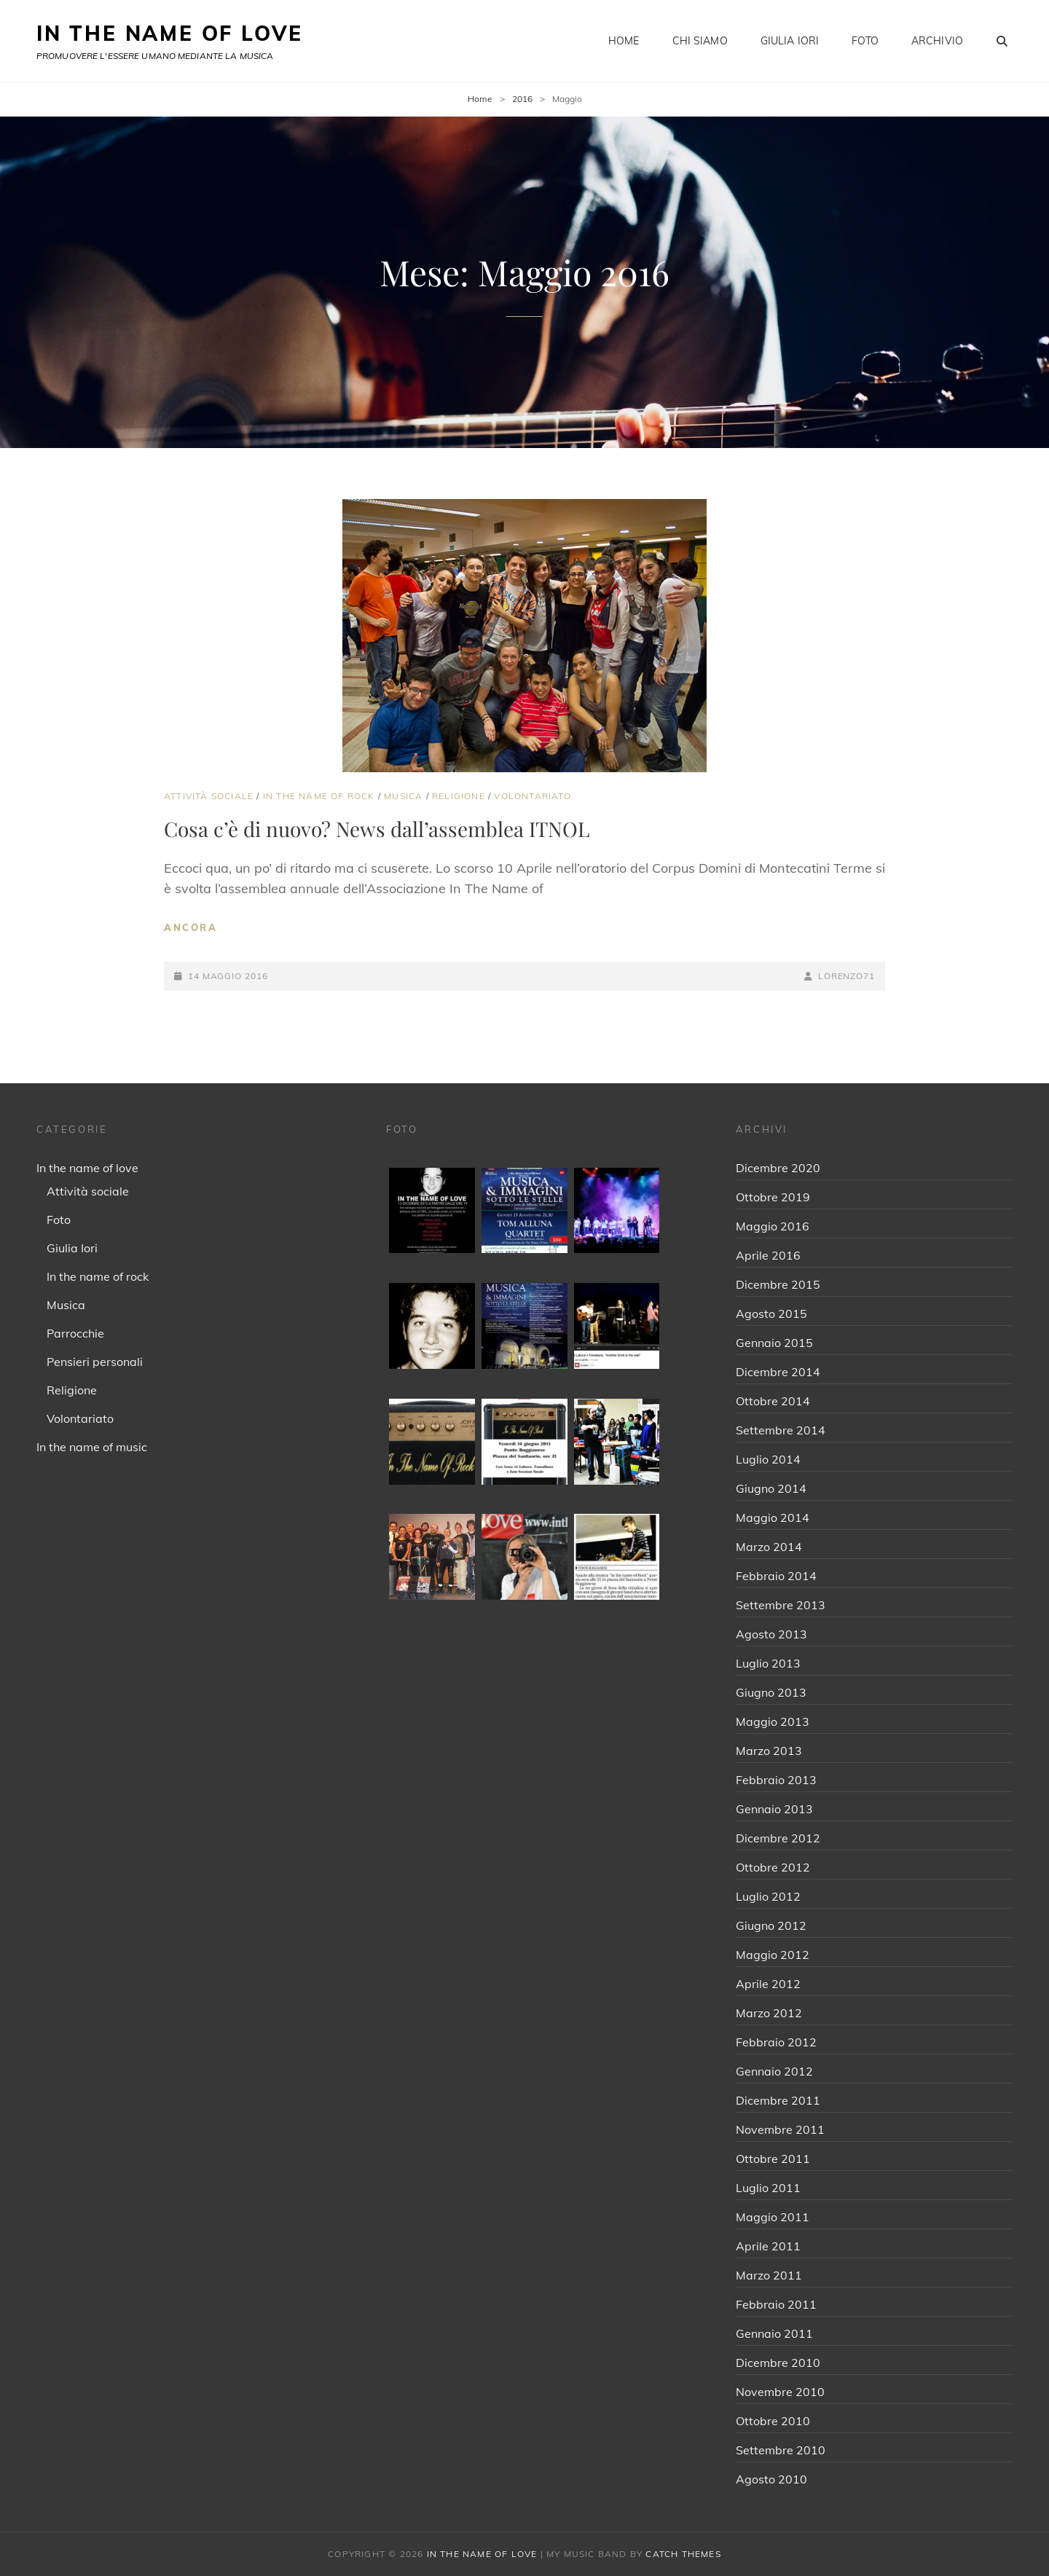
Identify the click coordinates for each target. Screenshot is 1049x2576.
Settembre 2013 (780, 1605)
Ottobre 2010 (773, 2421)
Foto (865, 40)
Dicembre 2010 (778, 2362)
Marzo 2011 (769, 2275)
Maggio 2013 (772, 1721)
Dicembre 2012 (778, 1838)
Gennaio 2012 (774, 2071)
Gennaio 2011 (774, 2333)
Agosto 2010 (771, 2479)
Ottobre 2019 (773, 1197)
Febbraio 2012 (776, 2042)
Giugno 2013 (771, 1692)
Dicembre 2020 (778, 1168)
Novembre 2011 (780, 2129)
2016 (522, 98)
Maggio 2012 (772, 1954)
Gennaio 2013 (774, 1809)
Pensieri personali (95, 1361)
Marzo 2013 (769, 1750)
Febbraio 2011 (776, 2304)
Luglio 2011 (768, 2187)
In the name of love (87, 1168)
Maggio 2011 (772, 2217)
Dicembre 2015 (778, 1284)
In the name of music (91, 1447)
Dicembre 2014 (778, 1371)
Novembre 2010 (780, 2391)
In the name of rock (319, 795)
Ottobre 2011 (773, 2158)
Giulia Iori (790, 40)
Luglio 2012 (768, 1896)
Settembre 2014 (780, 1430)
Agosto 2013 (771, 1634)
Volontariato (532, 795)
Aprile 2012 (768, 1983)
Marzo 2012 (769, 2013)
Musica (403, 795)
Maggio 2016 (772, 1226)
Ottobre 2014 (773, 1401)
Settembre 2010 (780, 2450)
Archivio (937, 40)
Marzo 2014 (769, 1546)
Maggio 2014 (772, 1517)
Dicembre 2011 (778, 2100)
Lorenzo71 (846, 975)
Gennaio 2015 (774, 1342)
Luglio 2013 (768, 1663)
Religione (458, 795)
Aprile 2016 (768, 1255)
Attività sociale (209, 795)
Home (624, 40)
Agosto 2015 (771, 1313)
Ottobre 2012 (773, 1867)
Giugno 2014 (771, 1488)
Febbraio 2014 (776, 1575)
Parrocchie (75, 1333)
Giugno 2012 (771, 1925)
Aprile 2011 (768, 2246)
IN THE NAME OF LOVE (169, 33)
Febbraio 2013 (776, 1779)
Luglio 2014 (768, 1459)
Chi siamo (700, 40)
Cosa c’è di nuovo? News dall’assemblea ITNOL (376, 828)
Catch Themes (682, 2553)
